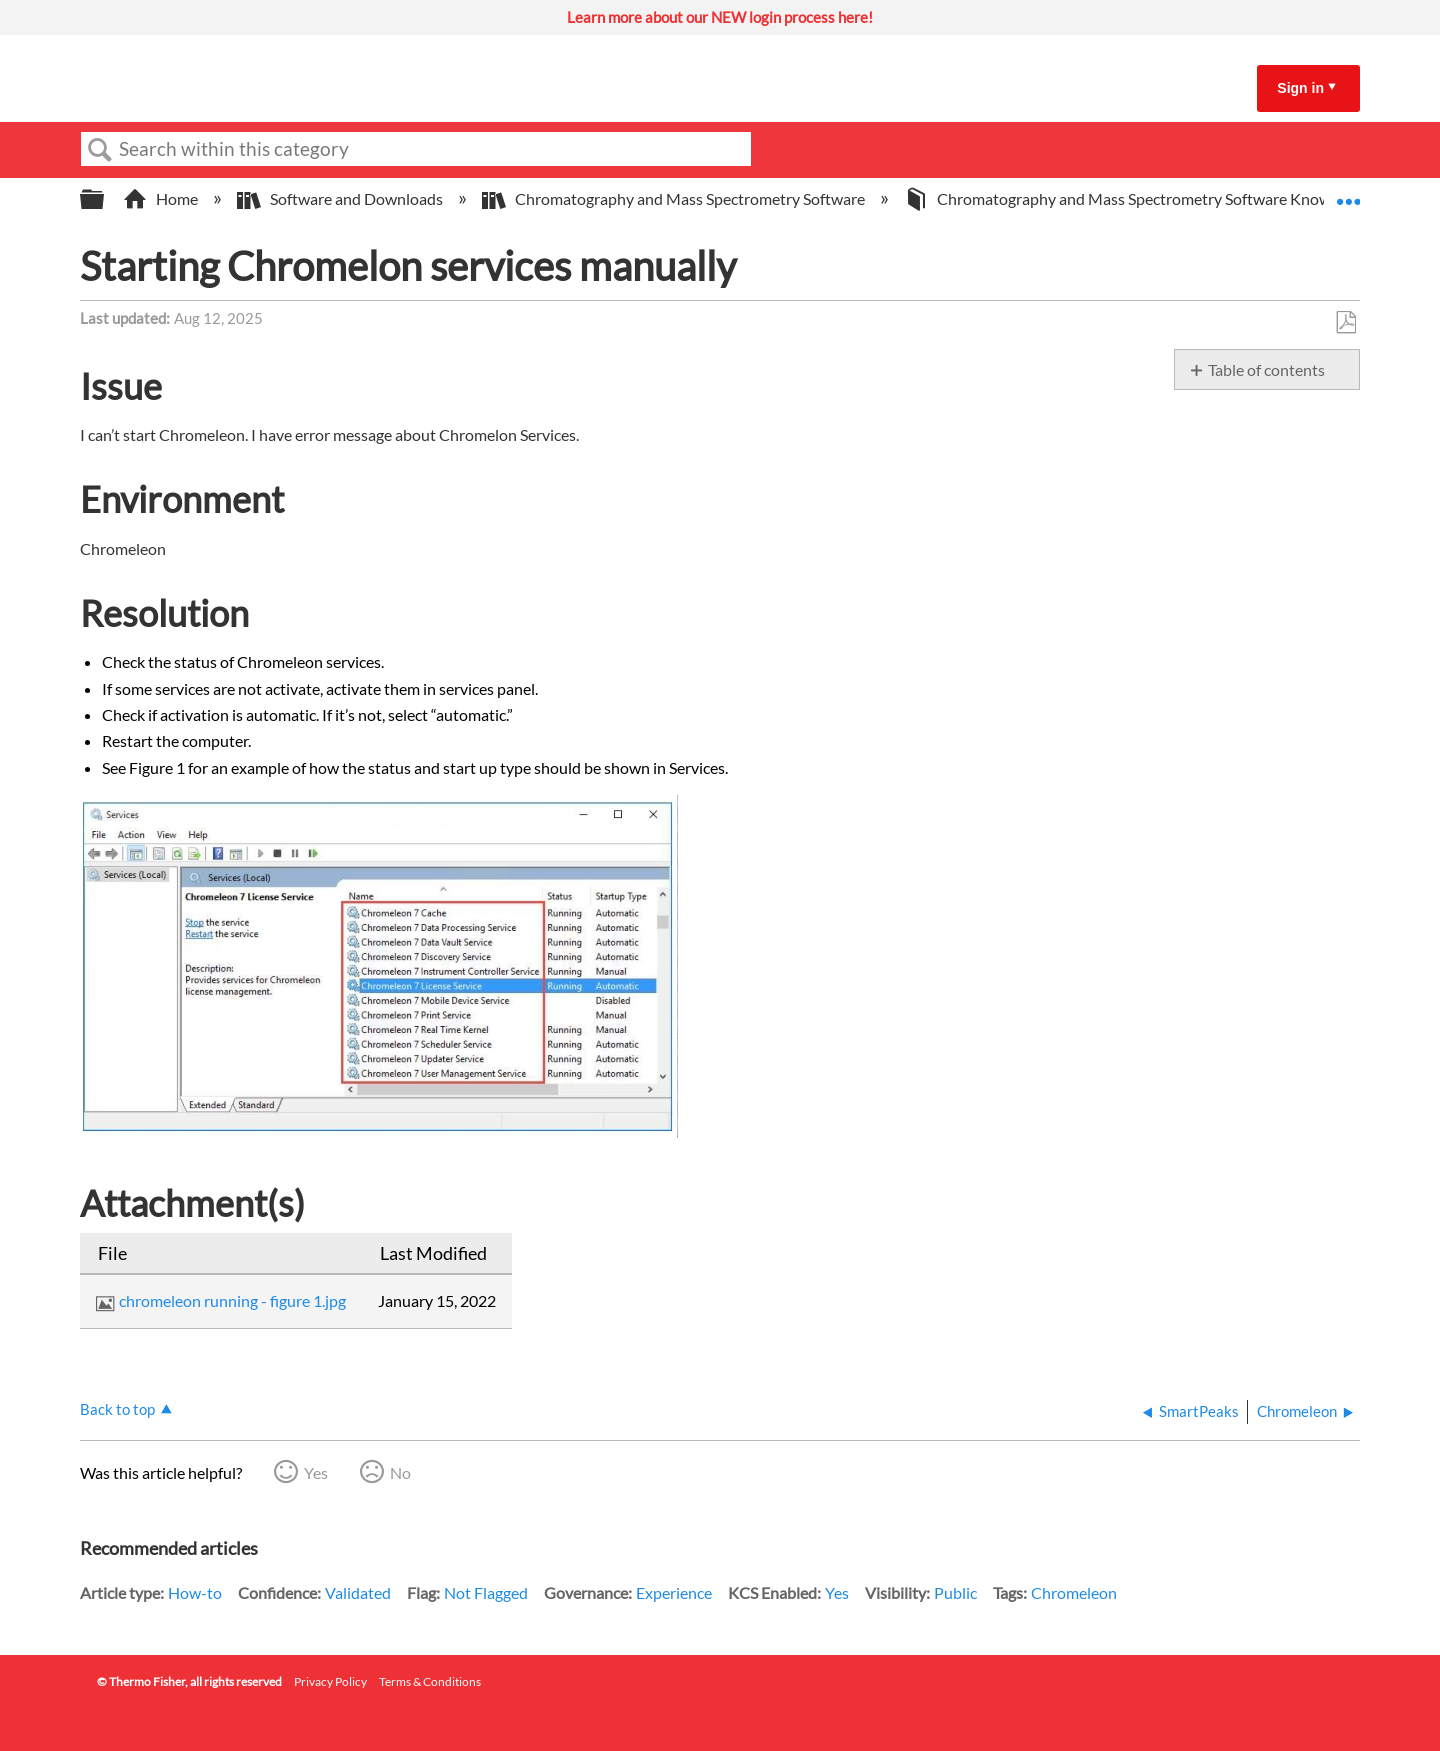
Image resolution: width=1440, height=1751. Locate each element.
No (400, 1472)
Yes (316, 1472)
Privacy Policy (330, 1681)
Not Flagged (486, 1592)
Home (162, 198)
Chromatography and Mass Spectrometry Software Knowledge (1137, 198)
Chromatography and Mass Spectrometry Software (675, 198)
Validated (358, 1592)
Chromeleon (1074, 1592)
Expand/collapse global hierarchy (105, 199)
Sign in (1300, 88)
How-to (195, 1592)
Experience (674, 1592)
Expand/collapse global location (1348, 193)
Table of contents (1266, 369)
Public (955, 1592)
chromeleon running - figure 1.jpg (232, 1300)
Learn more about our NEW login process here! (720, 17)
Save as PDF (1345, 323)
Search (100, 150)
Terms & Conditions (430, 1681)
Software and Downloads (341, 198)
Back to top (117, 1409)
